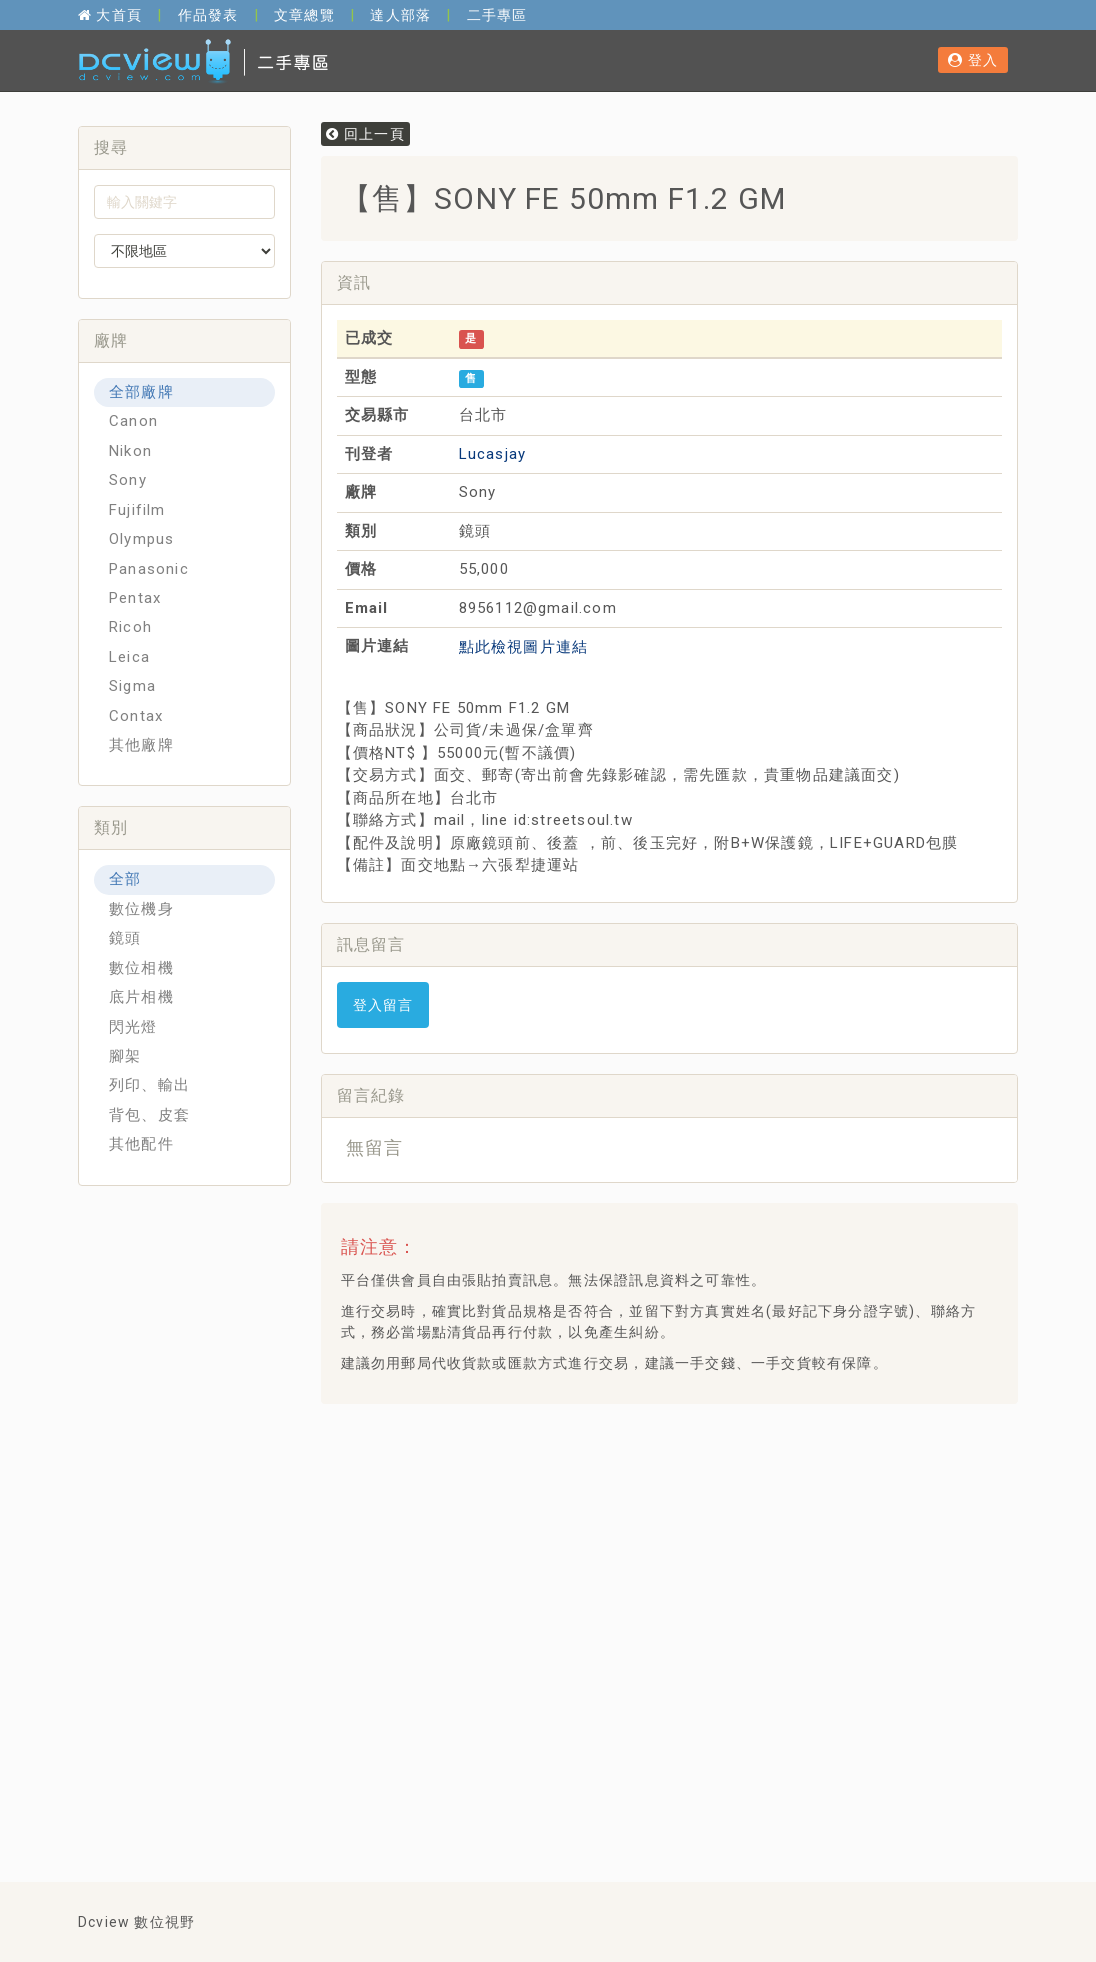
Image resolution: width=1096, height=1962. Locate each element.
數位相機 (141, 968)
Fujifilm (137, 510)
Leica (129, 657)
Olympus (141, 539)
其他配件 (141, 1144)
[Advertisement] (700, 1469)
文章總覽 (304, 15)
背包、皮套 (149, 1115)
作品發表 (208, 15)
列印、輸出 (149, 1085)
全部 (125, 879)
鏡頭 (125, 938)
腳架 (125, 1056)
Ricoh (130, 627)
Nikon (130, 451)
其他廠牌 (141, 745)
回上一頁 (365, 134)
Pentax (135, 598)
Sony (128, 480)
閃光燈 (133, 1027)
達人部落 (400, 15)
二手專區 (497, 15)
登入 (973, 60)
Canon (133, 421)
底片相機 (141, 997)
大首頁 (110, 15)
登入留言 (383, 1005)
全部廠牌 (141, 392)
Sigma (132, 686)
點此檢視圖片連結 (524, 647)
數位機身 (141, 909)
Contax (136, 716)
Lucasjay (493, 454)
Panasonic (149, 569)
